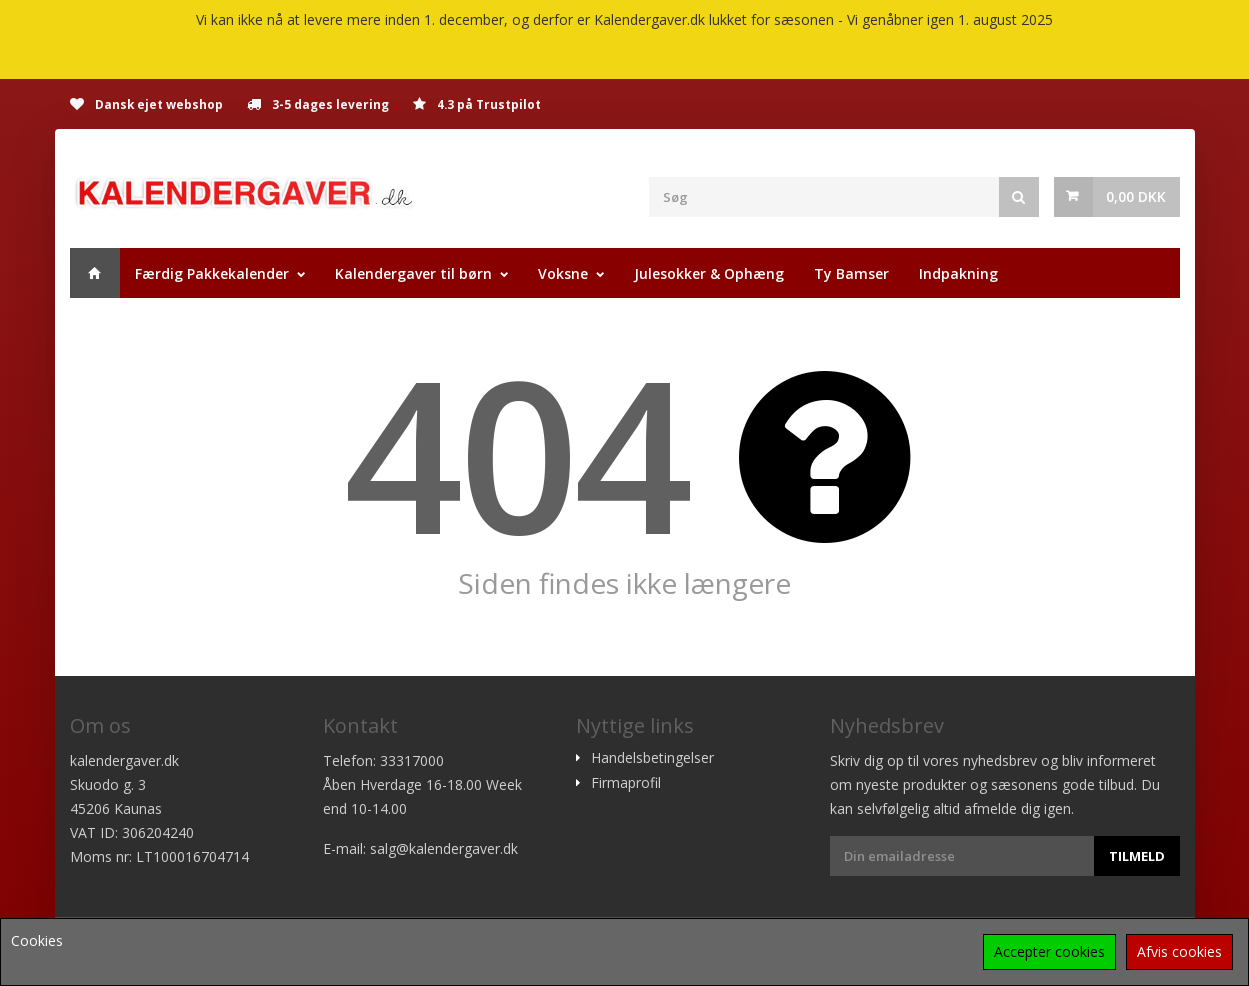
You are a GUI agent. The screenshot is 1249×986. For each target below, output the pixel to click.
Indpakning (958, 273)
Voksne (563, 273)
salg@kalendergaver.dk (444, 848)
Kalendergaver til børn (413, 273)
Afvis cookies (1179, 951)
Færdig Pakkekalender (212, 273)
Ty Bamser (851, 273)
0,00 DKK (1136, 196)
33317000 (412, 760)
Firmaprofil (626, 783)
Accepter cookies (1049, 951)
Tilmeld (1137, 856)
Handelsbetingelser (652, 758)
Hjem (95, 273)
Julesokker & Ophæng (709, 273)
